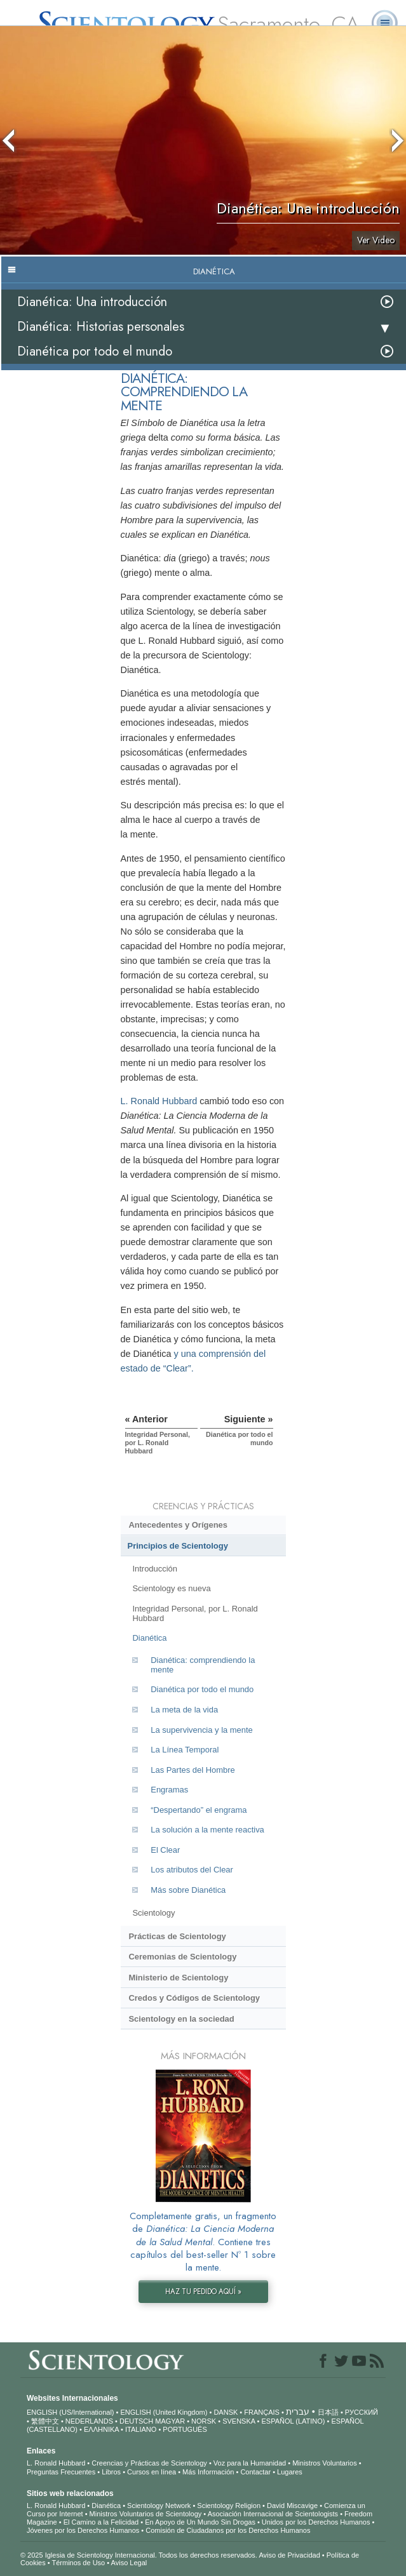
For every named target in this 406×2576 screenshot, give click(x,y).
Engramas (169, 1789)
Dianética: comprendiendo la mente (203, 1664)
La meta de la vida (184, 1709)
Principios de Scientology (178, 1546)
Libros (111, 2472)
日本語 (328, 2412)
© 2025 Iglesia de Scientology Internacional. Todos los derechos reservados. (139, 2555)
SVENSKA (238, 2421)
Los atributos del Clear (192, 1869)
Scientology (153, 1913)
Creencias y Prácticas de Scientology (149, 2463)
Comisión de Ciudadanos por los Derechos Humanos (227, 2530)
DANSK (225, 2412)
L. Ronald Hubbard (159, 1101)
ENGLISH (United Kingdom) (163, 2412)
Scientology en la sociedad (181, 2019)
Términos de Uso (78, 2562)
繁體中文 (45, 2421)
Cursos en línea (151, 2472)
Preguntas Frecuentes (61, 2472)
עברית (297, 2411)
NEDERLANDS (89, 2421)
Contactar (255, 2472)
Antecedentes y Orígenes (177, 1525)
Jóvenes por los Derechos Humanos (83, 2530)
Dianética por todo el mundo (94, 351)
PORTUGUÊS (184, 2429)
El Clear (165, 1850)
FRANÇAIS (262, 2412)
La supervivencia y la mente (202, 1730)
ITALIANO (140, 2429)
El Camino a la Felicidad (101, 2522)
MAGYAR (170, 2421)
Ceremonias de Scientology (182, 1956)
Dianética (149, 1638)
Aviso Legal (129, 2562)
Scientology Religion (229, 2505)
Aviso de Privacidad (289, 2555)
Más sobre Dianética (188, 1890)
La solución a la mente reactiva (207, 1829)
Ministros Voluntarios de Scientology (146, 2514)
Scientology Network (159, 2505)
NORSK (203, 2421)
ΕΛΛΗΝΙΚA (101, 2429)
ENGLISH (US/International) (70, 2412)
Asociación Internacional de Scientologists (273, 2514)
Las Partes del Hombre (192, 1770)
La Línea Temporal (185, 1749)
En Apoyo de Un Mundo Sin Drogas (200, 2522)
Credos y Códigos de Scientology (194, 1998)
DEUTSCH (136, 2421)
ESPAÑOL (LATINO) (293, 2421)
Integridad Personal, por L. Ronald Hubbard (194, 1613)
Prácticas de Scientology (177, 1936)
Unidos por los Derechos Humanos (316, 2522)
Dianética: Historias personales (100, 326)
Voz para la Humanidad (249, 2463)
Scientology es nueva (171, 1588)
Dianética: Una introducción (92, 302)
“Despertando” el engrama (199, 1810)
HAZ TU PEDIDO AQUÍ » (203, 2291)
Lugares (289, 2472)
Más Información (208, 2472)
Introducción (154, 1568)
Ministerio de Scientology (178, 1977)
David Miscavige (292, 2505)
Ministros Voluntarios (324, 2463)
